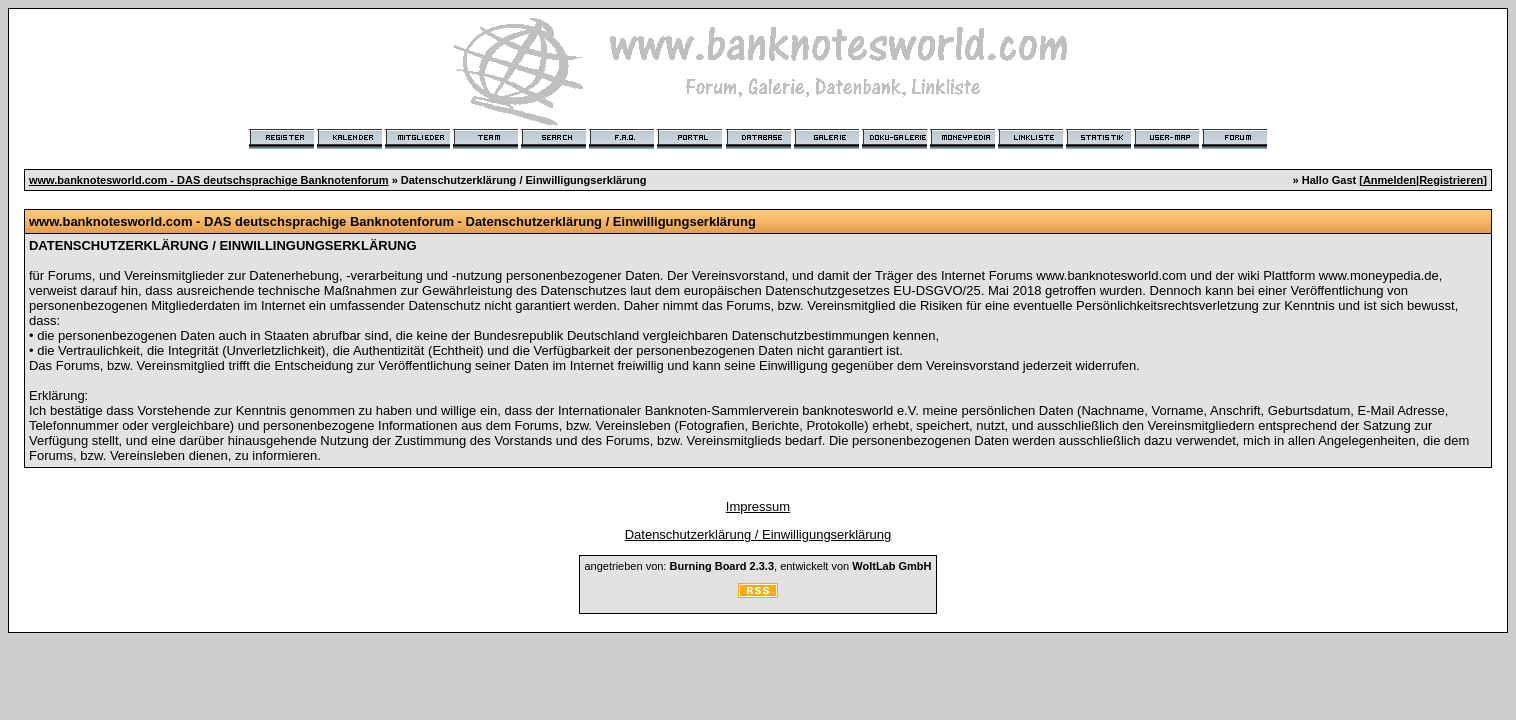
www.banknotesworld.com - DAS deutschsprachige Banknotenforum (209, 180)
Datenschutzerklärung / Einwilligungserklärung (758, 534)
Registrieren (1451, 180)
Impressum (758, 506)
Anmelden (1389, 180)
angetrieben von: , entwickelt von (757, 566)
